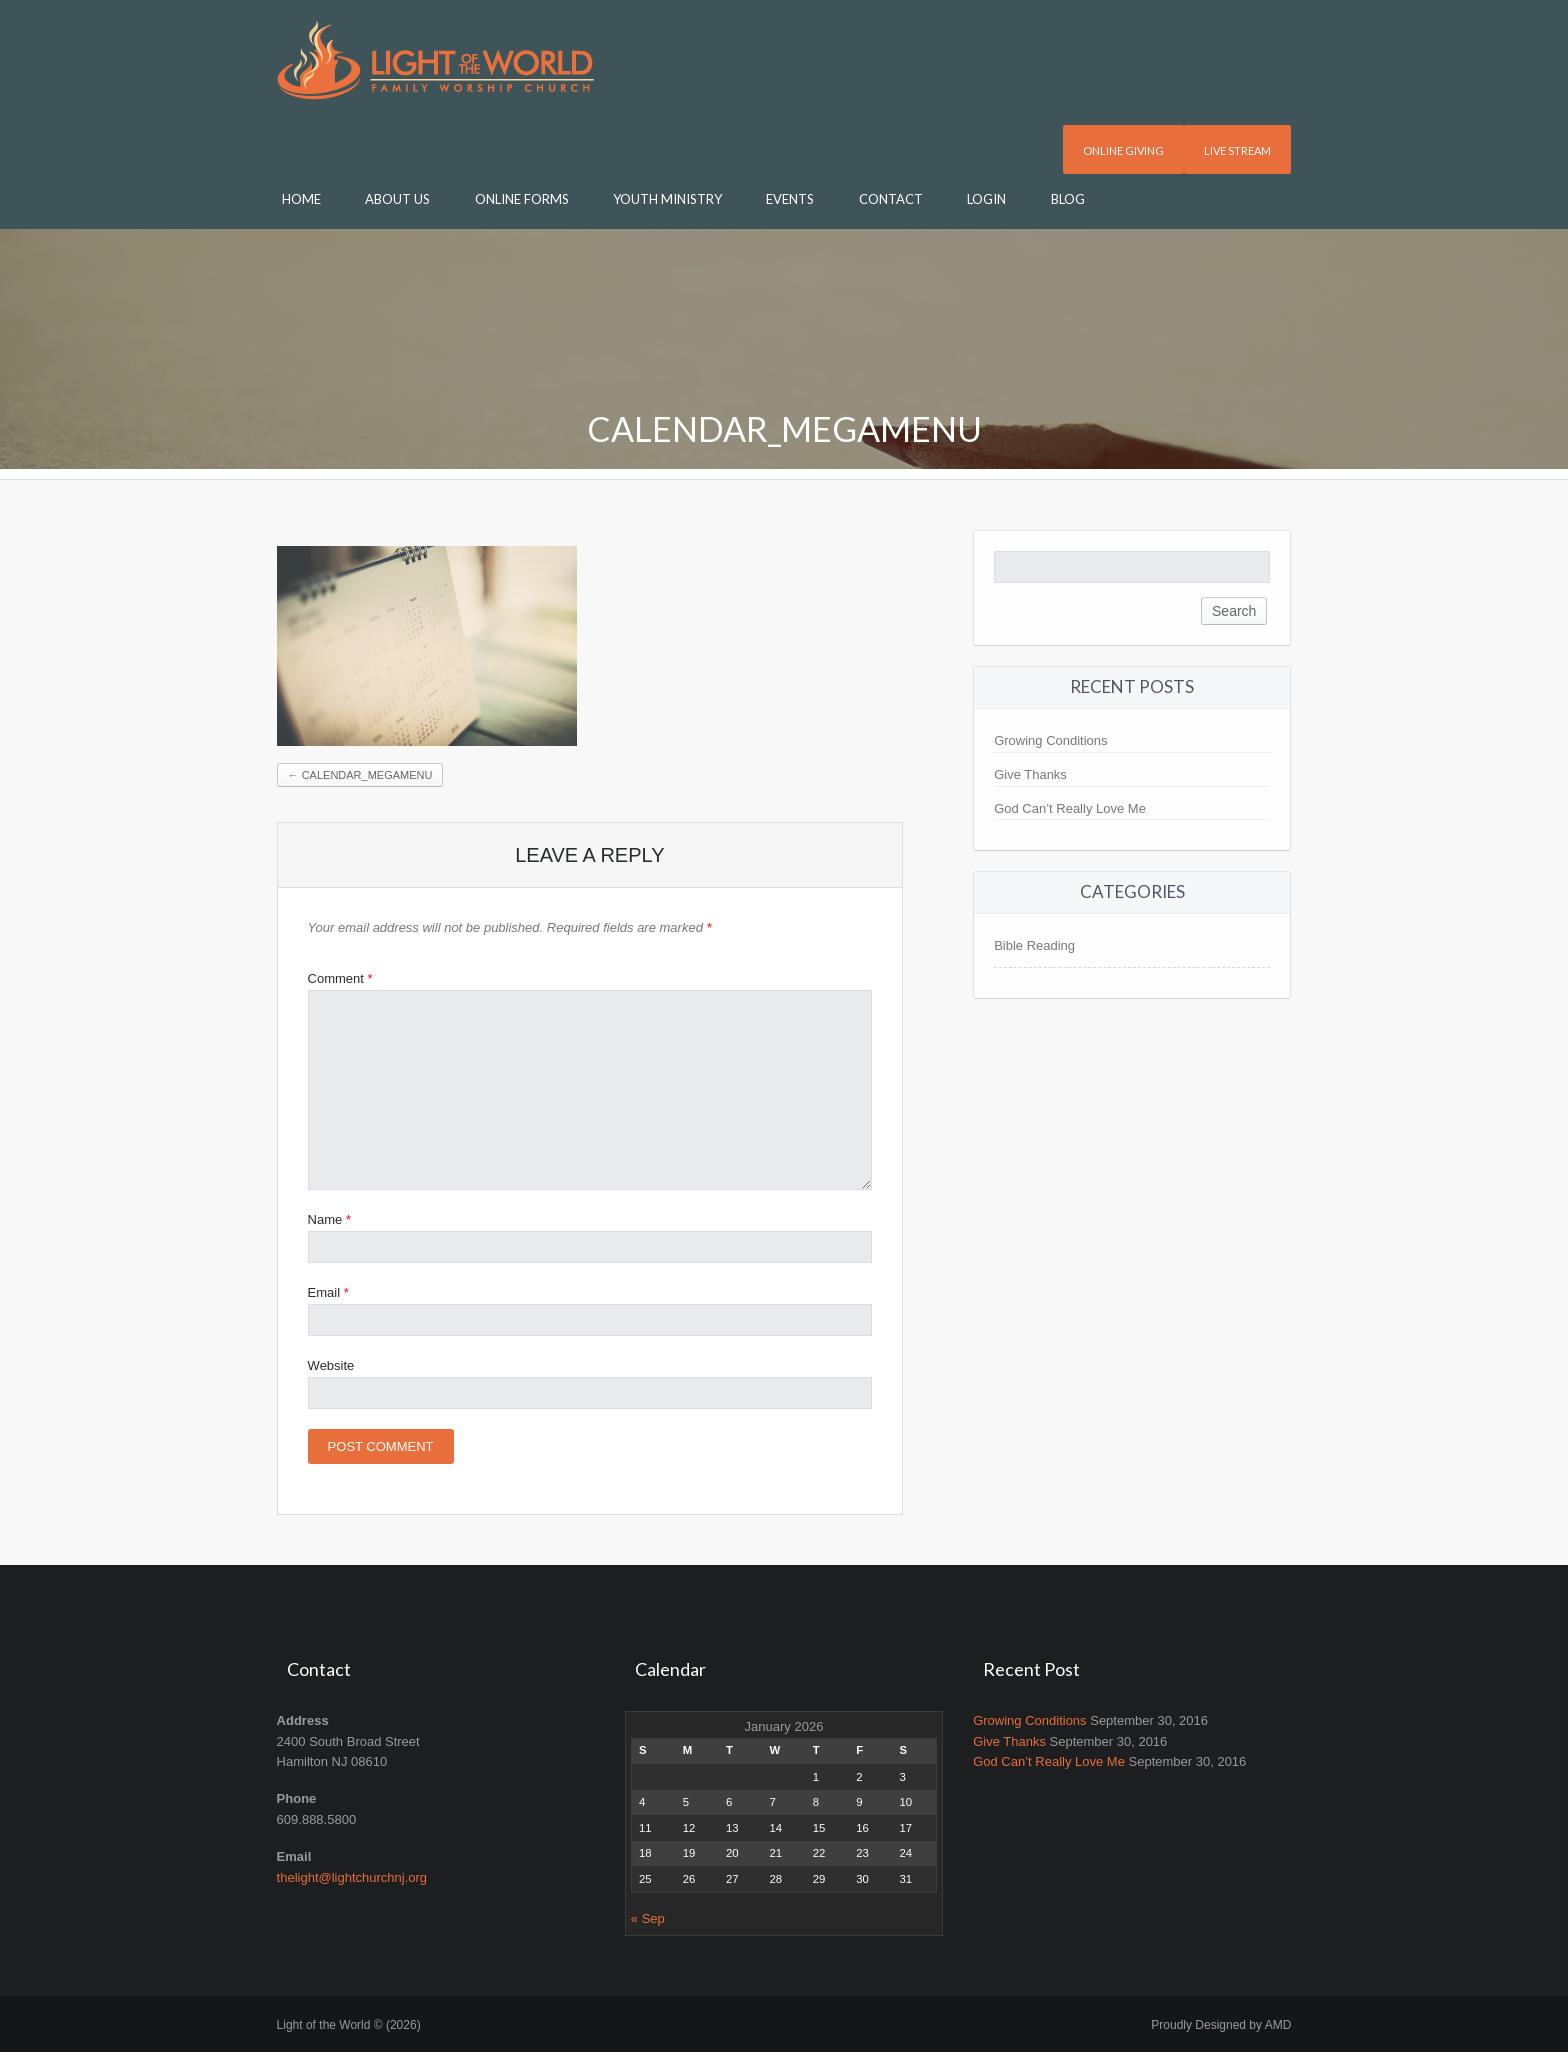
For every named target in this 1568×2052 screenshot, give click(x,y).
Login (986, 199)
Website (331, 1365)
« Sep (648, 1918)
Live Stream (1237, 150)
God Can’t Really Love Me (1070, 808)
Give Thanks (1030, 774)
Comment (340, 978)
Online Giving (1123, 150)
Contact (891, 199)
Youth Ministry (667, 199)
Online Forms (522, 199)
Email (328, 1292)
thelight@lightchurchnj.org (352, 1877)
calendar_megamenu (360, 775)
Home (301, 199)
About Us (397, 199)
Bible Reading (1034, 945)
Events (790, 199)
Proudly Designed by (1221, 2025)
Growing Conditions (1050, 740)
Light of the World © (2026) (349, 2025)
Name (329, 1219)
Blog (1068, 199)
